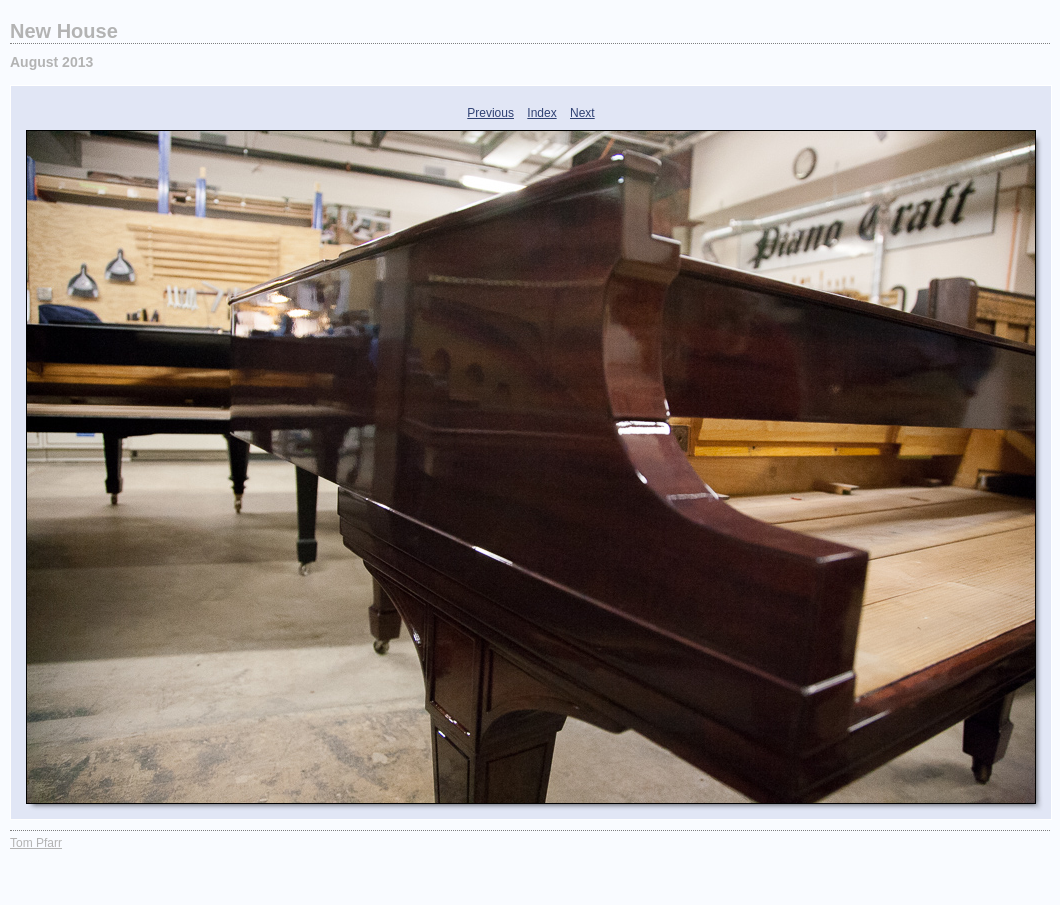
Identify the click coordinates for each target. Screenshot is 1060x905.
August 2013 (51, 62)
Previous (490, 113)
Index (541, 113)
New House (64, 31)
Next (582, 113)
